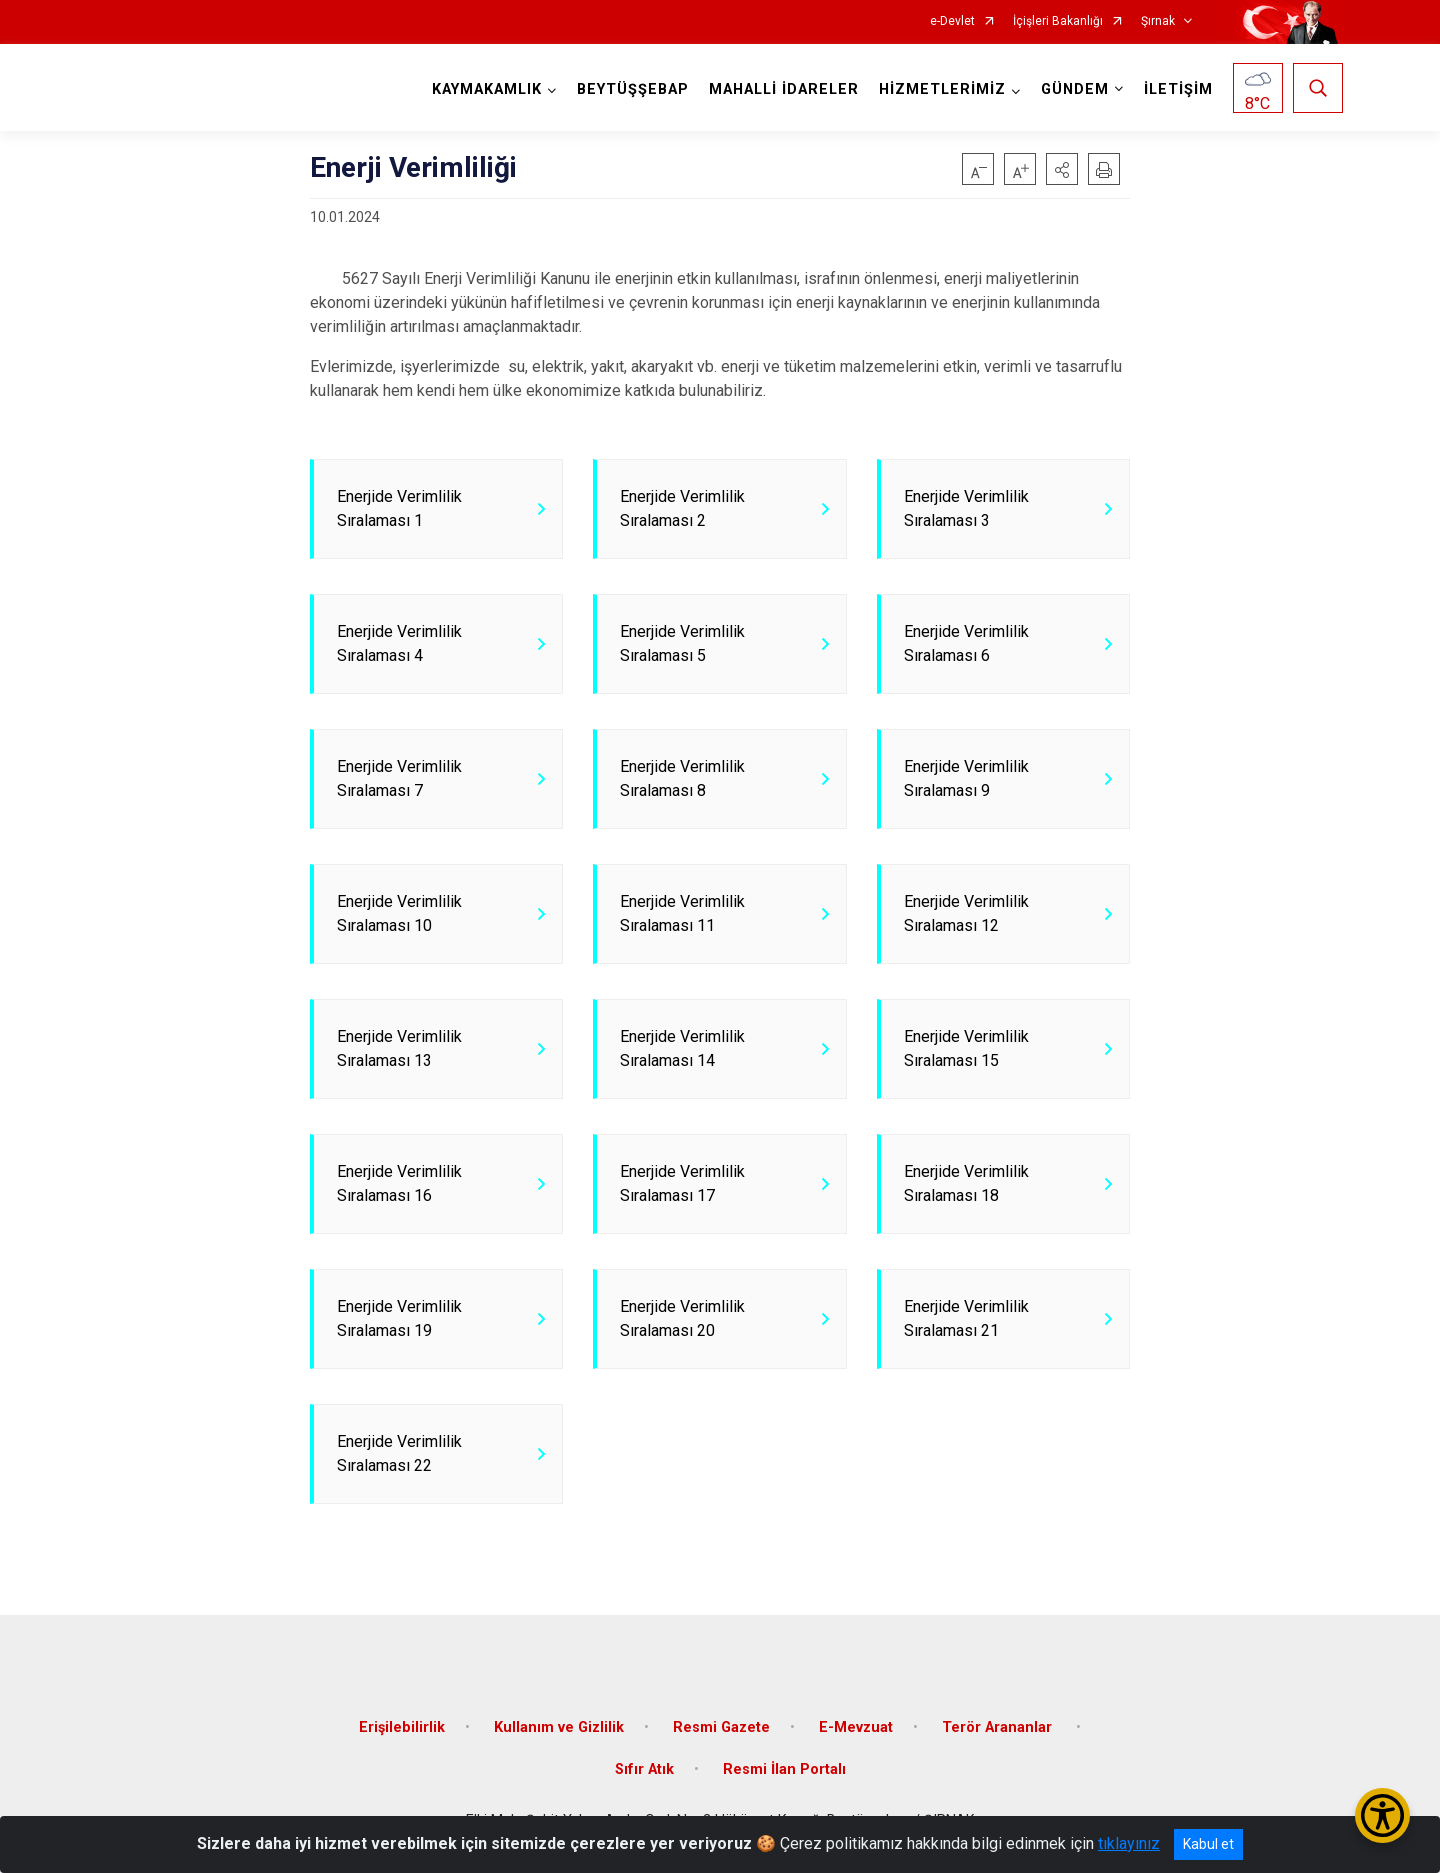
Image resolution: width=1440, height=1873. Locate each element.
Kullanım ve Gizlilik (559, 1727)
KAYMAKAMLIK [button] (487, 89)
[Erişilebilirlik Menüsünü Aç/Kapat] (1382, 1815)
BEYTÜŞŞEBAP (633, 89)
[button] (1062, 169)
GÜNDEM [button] (1075, 89)
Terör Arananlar (999, 1727)
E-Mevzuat (856, 1727)
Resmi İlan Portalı (784, 1769)
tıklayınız (1129, 1843)
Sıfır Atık (644, 1769)
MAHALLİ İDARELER (784, 89)
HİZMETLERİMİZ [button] (942, 89)
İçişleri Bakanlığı (1058, 21)
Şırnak (1158, 21)
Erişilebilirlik (402, 1727)
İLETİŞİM (1178, 89)
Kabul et (1208, 1844)
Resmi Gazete (721, 1727)
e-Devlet (952, 21)
